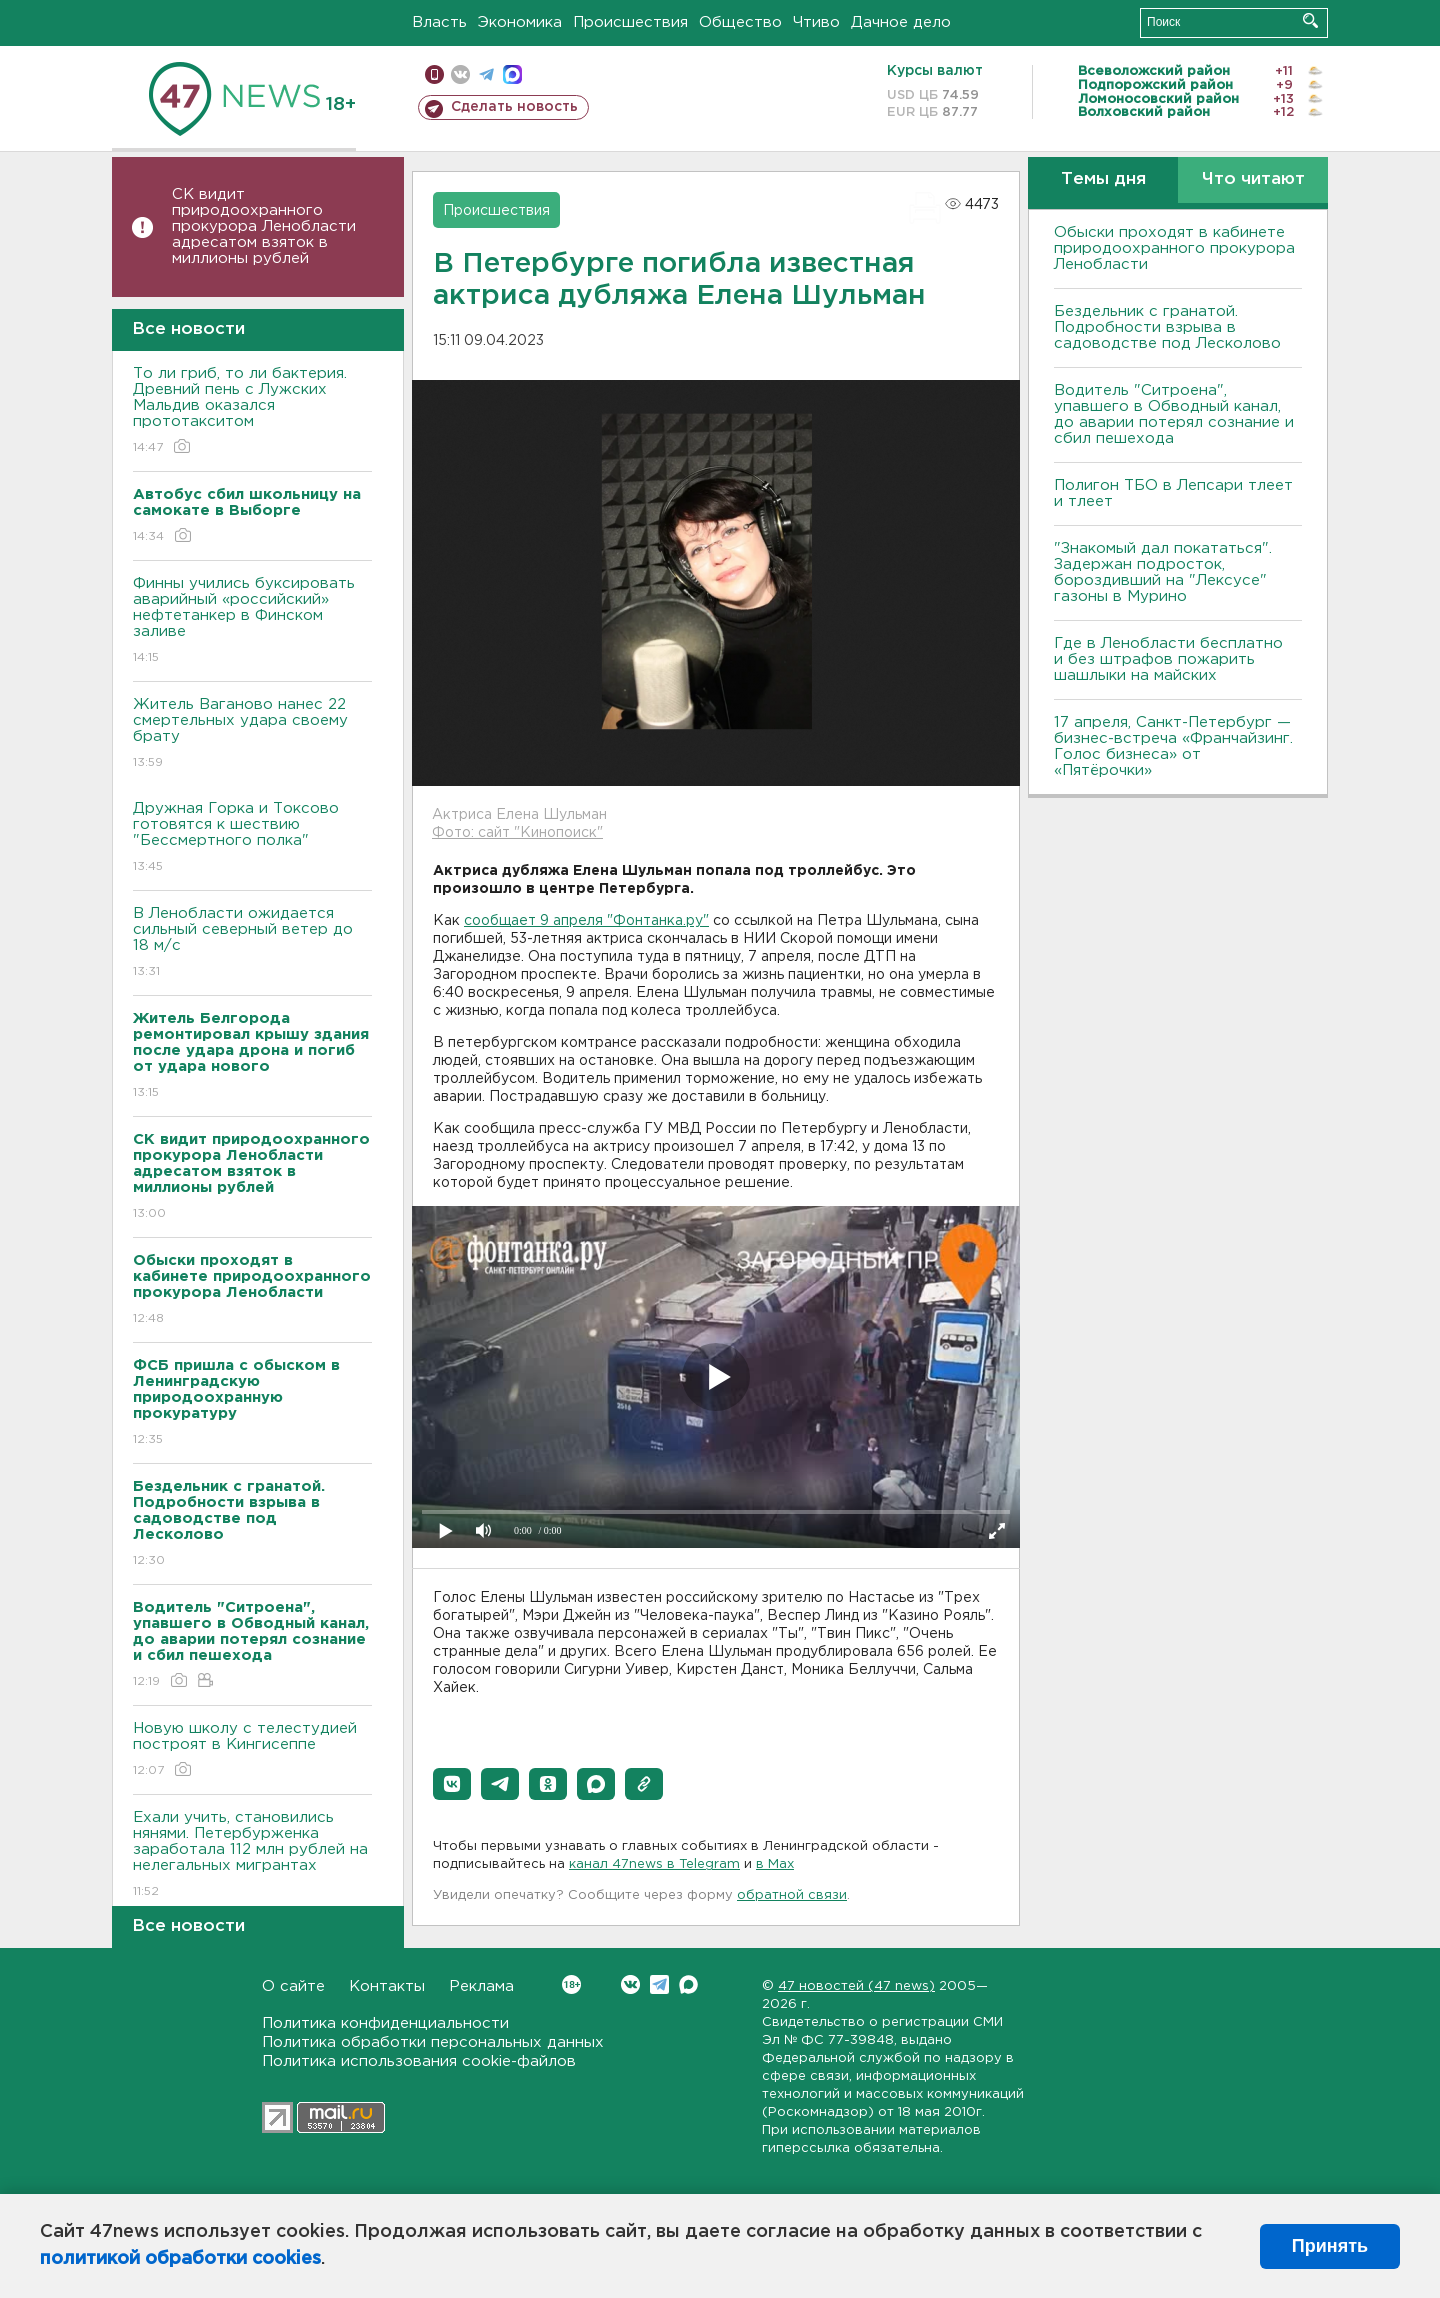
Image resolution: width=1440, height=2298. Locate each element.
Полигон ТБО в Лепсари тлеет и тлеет (1173, 493)
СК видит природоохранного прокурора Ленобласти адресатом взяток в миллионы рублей (264, 226)
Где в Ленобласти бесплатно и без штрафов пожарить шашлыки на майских (1168, 659)
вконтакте (460, 74)
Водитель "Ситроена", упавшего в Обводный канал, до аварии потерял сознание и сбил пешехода (1174, 414)
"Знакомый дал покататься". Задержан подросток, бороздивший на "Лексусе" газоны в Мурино (1163, 572)
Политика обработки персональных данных (433, 2042)
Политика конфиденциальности (385, 2023)
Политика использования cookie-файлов (419, 2061)
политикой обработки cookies (180, 2259)
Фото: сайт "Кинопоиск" (517, 833)
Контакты (387, 1986)
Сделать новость (514, 107)
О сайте (293, 1986)
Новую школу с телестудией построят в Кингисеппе (252, 1750)
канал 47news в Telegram (654, 1864)
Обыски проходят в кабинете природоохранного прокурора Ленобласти (1174, 248)
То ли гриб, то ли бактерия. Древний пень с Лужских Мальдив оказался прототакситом (252, 411)
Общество (740, 22)
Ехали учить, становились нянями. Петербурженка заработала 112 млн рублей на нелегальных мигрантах (252, 1855)
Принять (1330, 2246)
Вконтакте (571, 1984)
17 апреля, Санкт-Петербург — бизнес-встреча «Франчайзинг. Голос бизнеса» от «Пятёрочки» (1173, 746)
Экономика (520, 22)
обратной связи (792, 1895)
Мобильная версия (434, 74)
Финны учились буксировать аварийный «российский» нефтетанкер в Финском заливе (252, 621)
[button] (452, 1784)
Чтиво (816, 22)
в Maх (775, 1864)
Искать (1310, 20)
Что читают (1253, 179)
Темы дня (1103, 179)
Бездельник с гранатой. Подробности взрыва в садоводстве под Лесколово (1167, 327)
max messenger (512, 74)
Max (688, 1984)
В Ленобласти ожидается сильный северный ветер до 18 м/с (252, 943)
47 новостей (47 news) (856, 1986)
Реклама (481, 1986)
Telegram (659, 1984)
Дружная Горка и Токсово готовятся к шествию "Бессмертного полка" (252, 838)
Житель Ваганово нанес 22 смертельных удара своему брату (252, 734)
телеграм (486, 74)
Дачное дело (901, 22)
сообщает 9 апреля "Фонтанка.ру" (586, 921)
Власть (439, 22)
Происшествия (630, 22)
